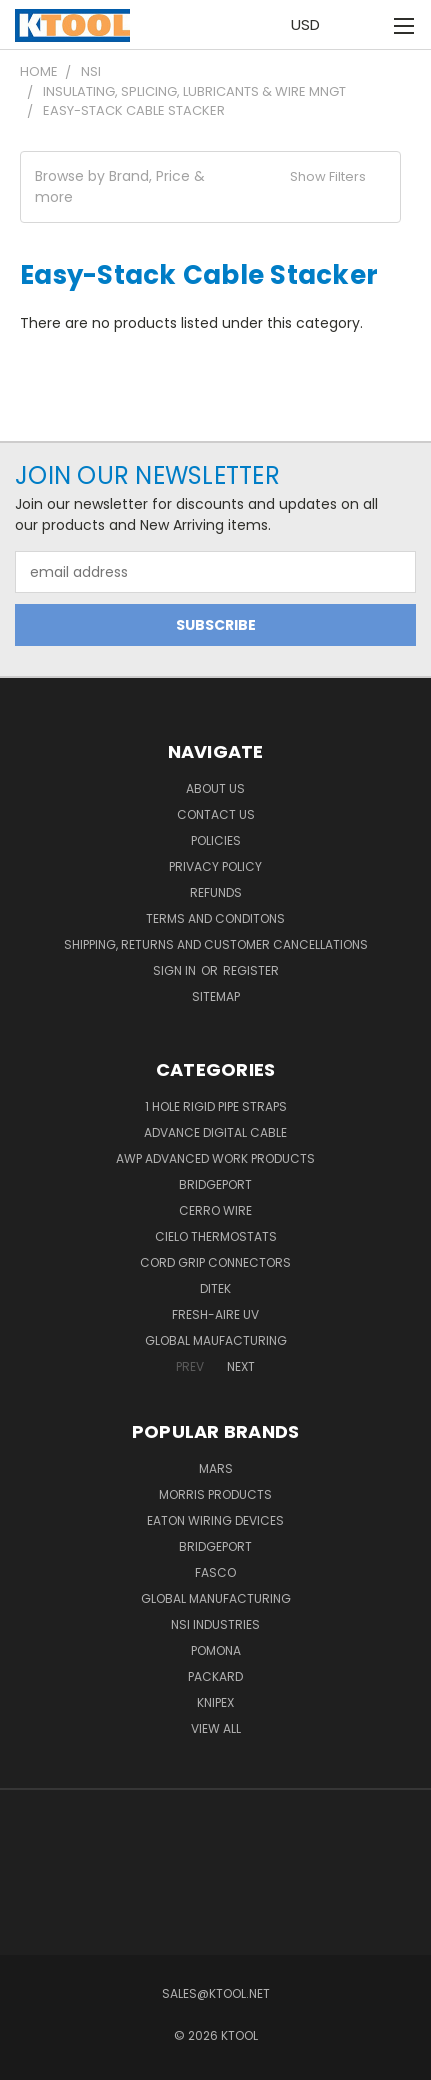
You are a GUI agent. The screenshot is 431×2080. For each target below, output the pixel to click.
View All (216, 1728)
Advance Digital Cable (215, 1132)
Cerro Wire (215, 1210)
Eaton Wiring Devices (215, 1520)
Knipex (215, 1702)
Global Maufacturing (216, 1340)
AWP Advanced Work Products (215, 1158)
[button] (210, 187)
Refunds (216, 892)
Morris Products (215, 1494)
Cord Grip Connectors (215, 1262)
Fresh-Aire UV (215, 1314)
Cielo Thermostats (216, 1236)
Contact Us (216, 814)
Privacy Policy (215, 866)
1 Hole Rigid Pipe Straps (216, 1106)
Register (251, 970)
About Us (215, 788)
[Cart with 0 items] (361, 25)
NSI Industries (215, 1624)
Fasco (215, 1572)
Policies (216, 840)
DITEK (215, 1288)
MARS (216, 1468)
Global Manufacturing (216, 1598)
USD (311, 24)
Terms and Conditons (215, 918)
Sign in (176, 970)
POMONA (216, 1650)
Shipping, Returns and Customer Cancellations (216, 944)
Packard (215, 1676)
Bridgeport (215, 1184)
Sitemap (216, 996)
